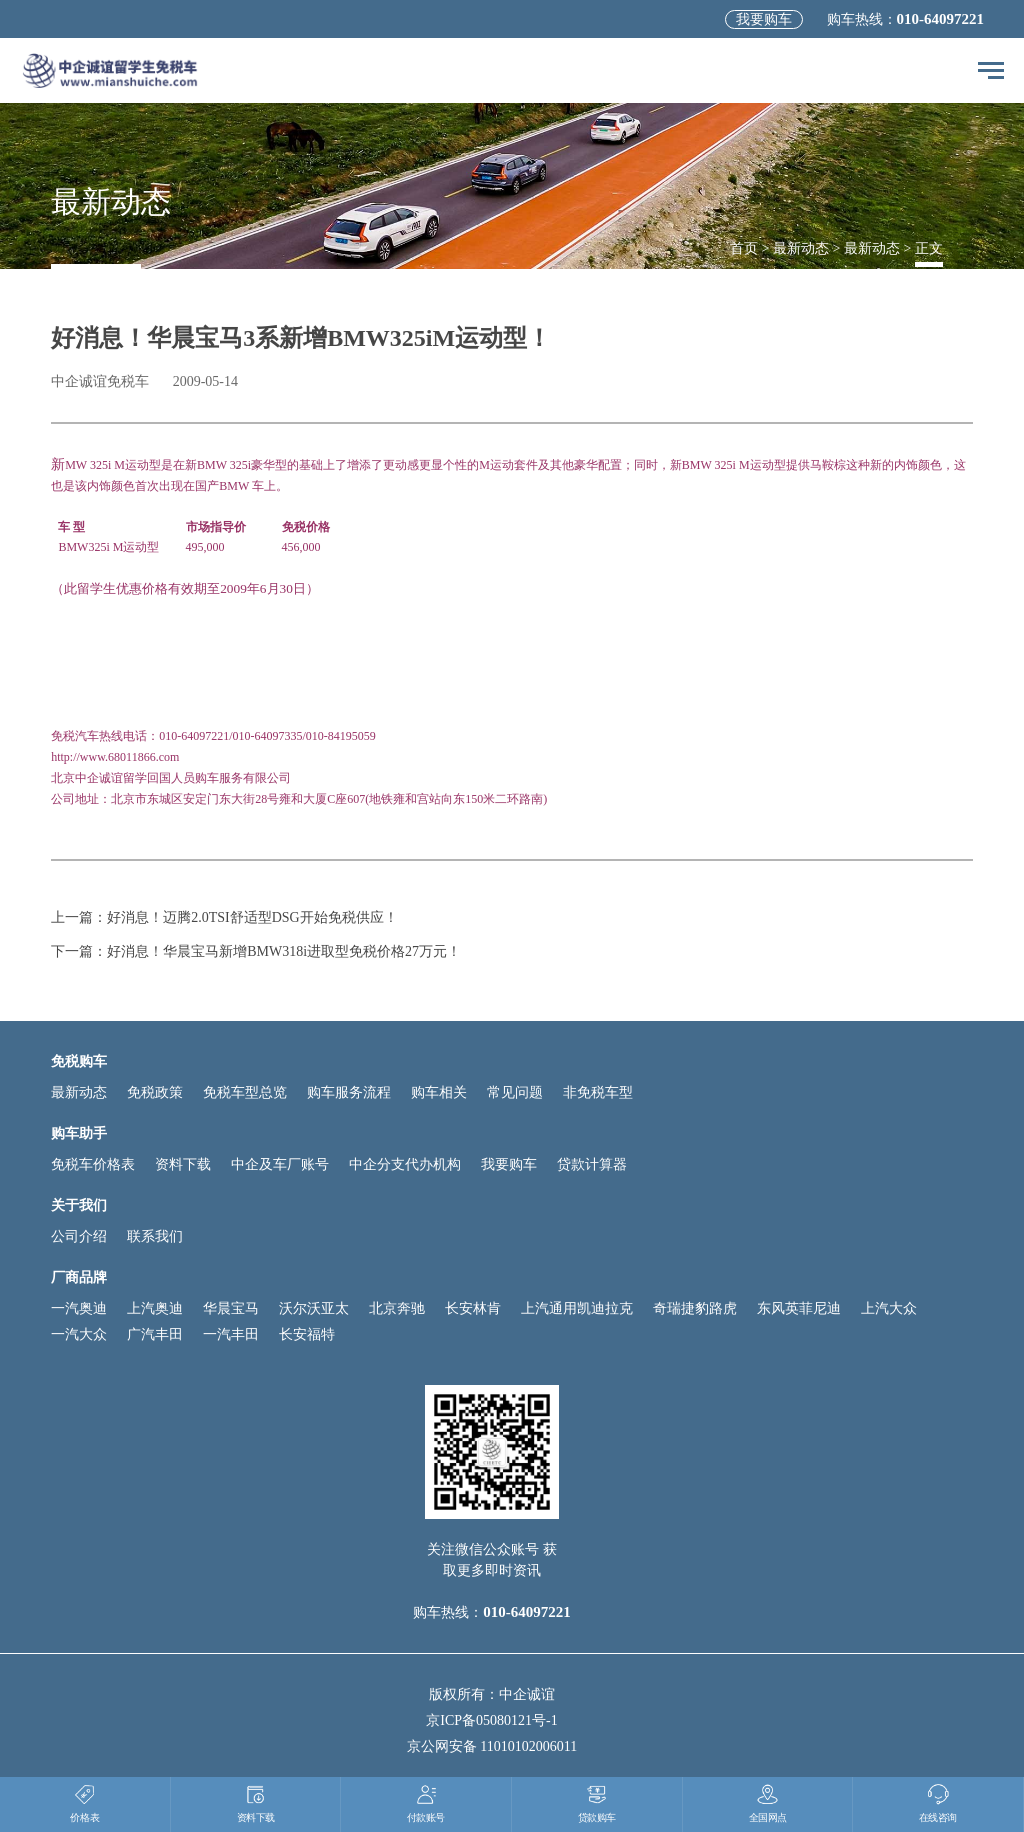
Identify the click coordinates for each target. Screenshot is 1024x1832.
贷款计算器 (592, 1164)
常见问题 (515, 1092)
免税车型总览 (245, 1092)
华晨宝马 (231, 1308)
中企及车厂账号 (280, 1164)
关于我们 (79, 1205)
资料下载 (183, 1164)
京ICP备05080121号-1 (491, 1720)
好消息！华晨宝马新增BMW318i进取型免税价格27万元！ (284, 951)
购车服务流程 (349, 1092)
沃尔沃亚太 (314, 1308)
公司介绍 (79, 1236)
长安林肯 (473, 1308)
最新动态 (801, 248)
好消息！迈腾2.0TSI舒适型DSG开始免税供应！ (252, 917)
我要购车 (764, 19)
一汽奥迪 (79, 1308)
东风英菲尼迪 (799, 1308)
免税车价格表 (93, 1164)
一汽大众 (79, 1334)
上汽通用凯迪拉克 (577, 1308)
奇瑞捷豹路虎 (695, 1308)
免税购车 (79, 1061)
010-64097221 (941, 19)
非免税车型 (598, 1092)
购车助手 (79, 1133)
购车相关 (439, 1092)
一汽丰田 (231, 1334)
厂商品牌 (79, 1277)
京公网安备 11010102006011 (492, 1746)
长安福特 (307, 1334)
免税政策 (155, 1092)
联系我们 (155, 1236)
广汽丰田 (155, 1334)
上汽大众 (889, 1308)
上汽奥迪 (155, 1308)
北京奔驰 (397, 1308)
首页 (744, 248)
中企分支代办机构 (405, 1164)
